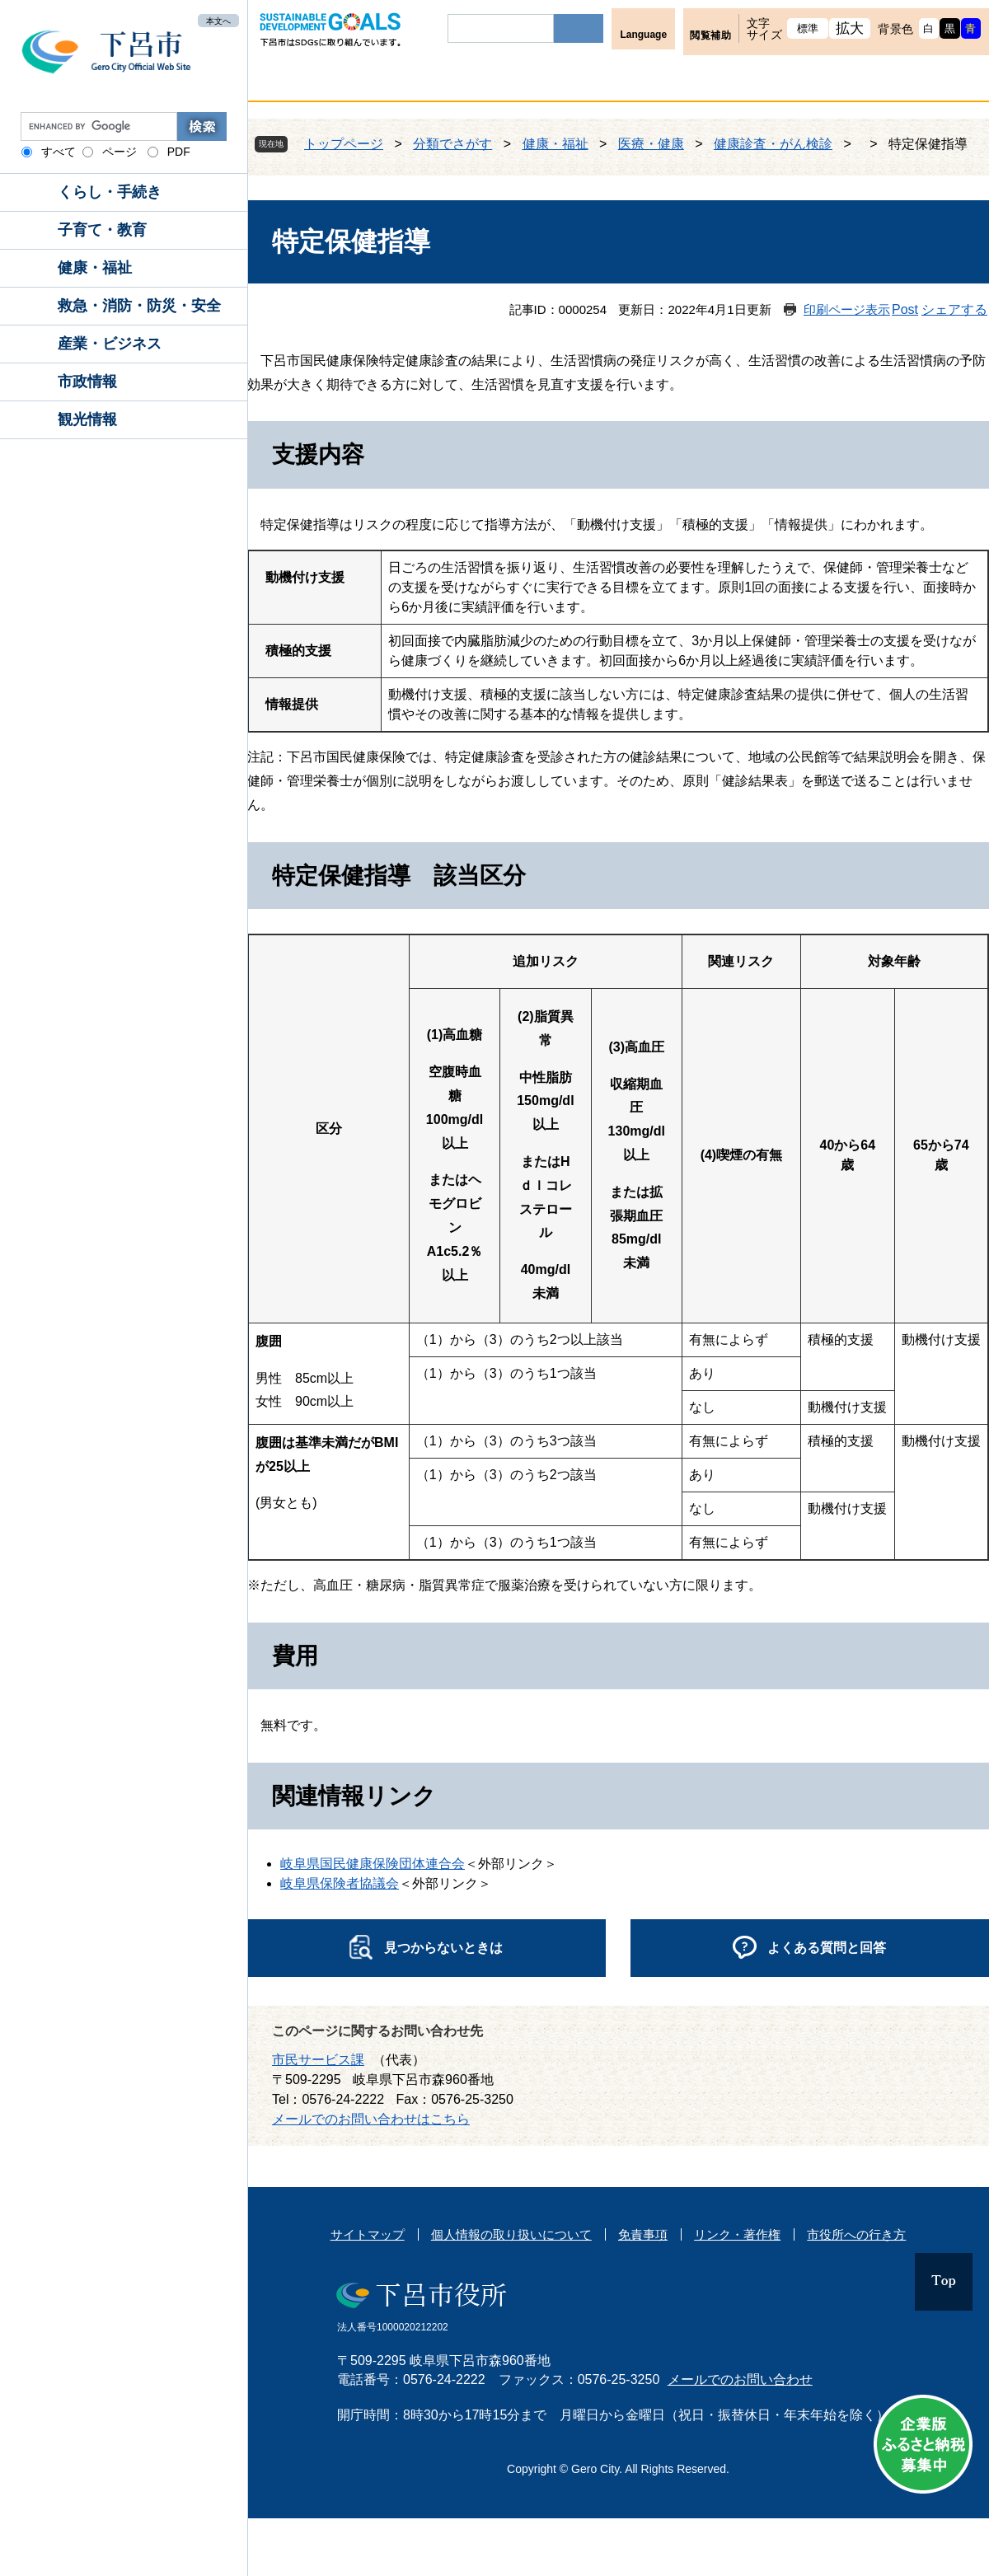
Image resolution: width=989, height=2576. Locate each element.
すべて (58, 151)
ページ (119, 151)
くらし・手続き (110, 192)
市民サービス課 (318, 2060)
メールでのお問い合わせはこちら (371, 2119)
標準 (808, 28)
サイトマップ (367, 2234)
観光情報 (87, 419)
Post (905, 309)
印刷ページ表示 (847, 309)
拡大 (850, 28)
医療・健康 (651, 144)
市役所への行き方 (856, 2234)
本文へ (218, 20)
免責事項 (643, 2234)
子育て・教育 (102, 230)
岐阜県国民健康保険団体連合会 (372, 1864)
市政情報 (87, 381)
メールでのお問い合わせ (740, 2379)
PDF (178, 151)
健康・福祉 (95, 268)
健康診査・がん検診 (773, 144)
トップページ (343, 144)
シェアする (954, 309)
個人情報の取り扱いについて (511, 2234)
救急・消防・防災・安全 (139, 305)
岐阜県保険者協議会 (339, 1883)
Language (643, 34)
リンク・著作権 (737, 2234)
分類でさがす (452, 144)
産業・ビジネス (110, 343)
